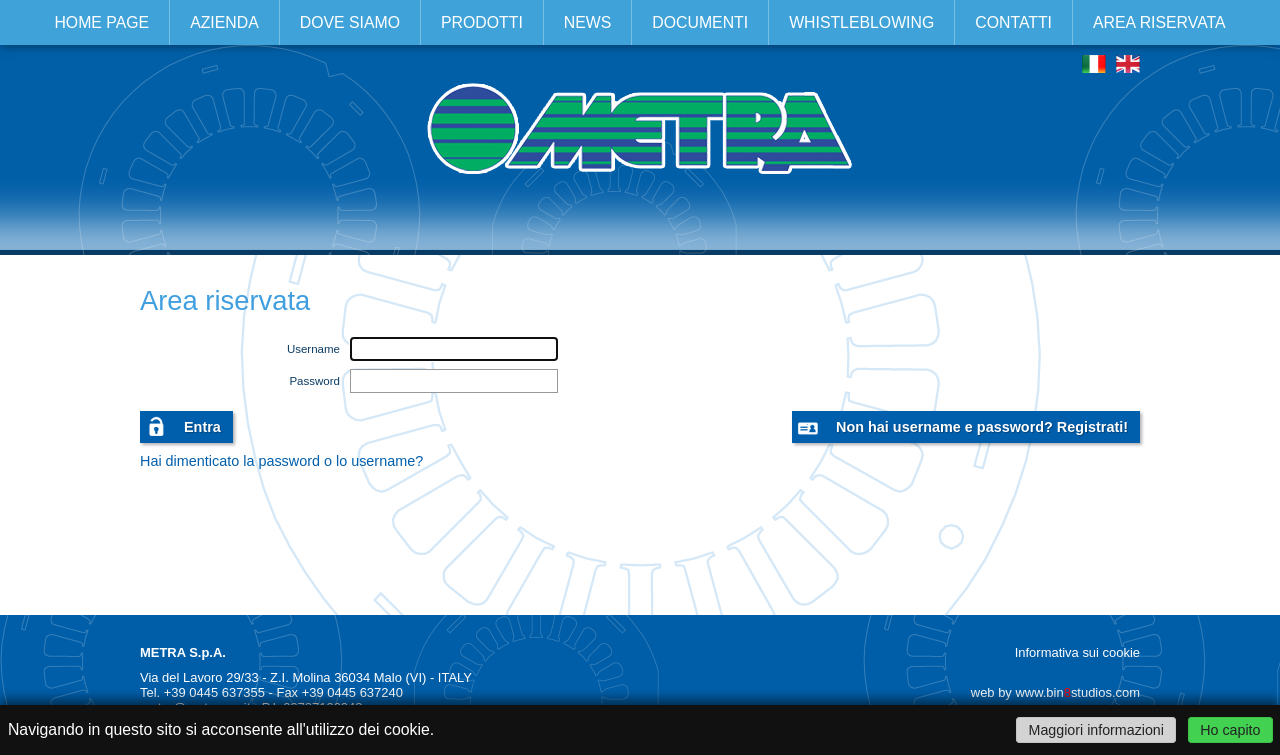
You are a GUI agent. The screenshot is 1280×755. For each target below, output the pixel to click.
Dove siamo (350, 22)
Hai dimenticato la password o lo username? (281, 461)
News (588, 22)
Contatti (1013, 22)
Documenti (700, 22)
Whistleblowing (861, 22)
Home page (101, 22)
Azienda (224, 22)
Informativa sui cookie (1077, 652)
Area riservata (1159, 22)
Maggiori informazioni (1096, 730)
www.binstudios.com (1077, 692)
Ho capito (1230, 730)
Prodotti (482, 22)
